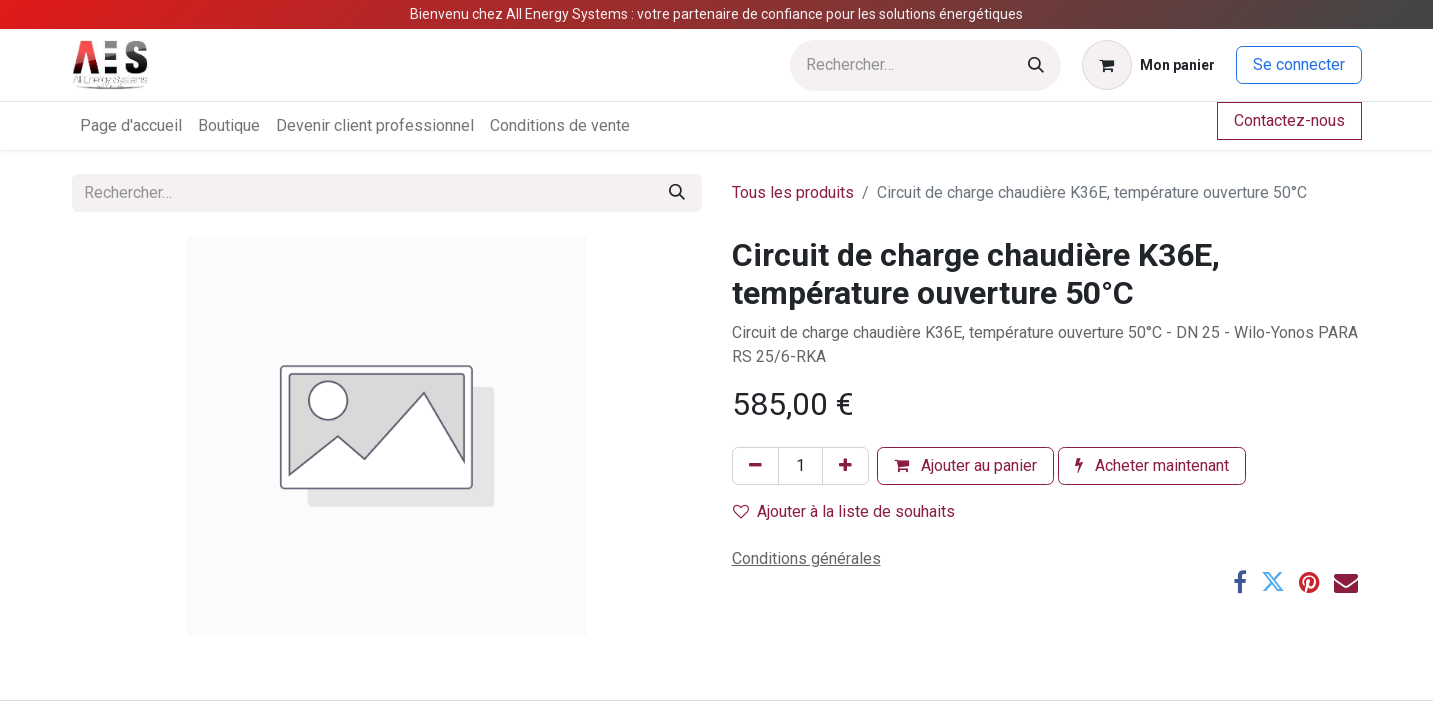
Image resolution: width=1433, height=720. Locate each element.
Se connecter (1299, 64)
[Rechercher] (1036, 65)
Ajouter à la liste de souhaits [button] (844, 511)
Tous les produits (793, 192)
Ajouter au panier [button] (965, 465)
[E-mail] (1346, 582)
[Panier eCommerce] (1148, 65)
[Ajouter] (845, 466)
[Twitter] (1273, 582)
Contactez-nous (1289, 120)
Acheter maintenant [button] (1152, 465)
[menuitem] (131, 126)
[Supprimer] (755, 466)
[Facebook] (1240, 582)
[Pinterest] (1309, 582)
